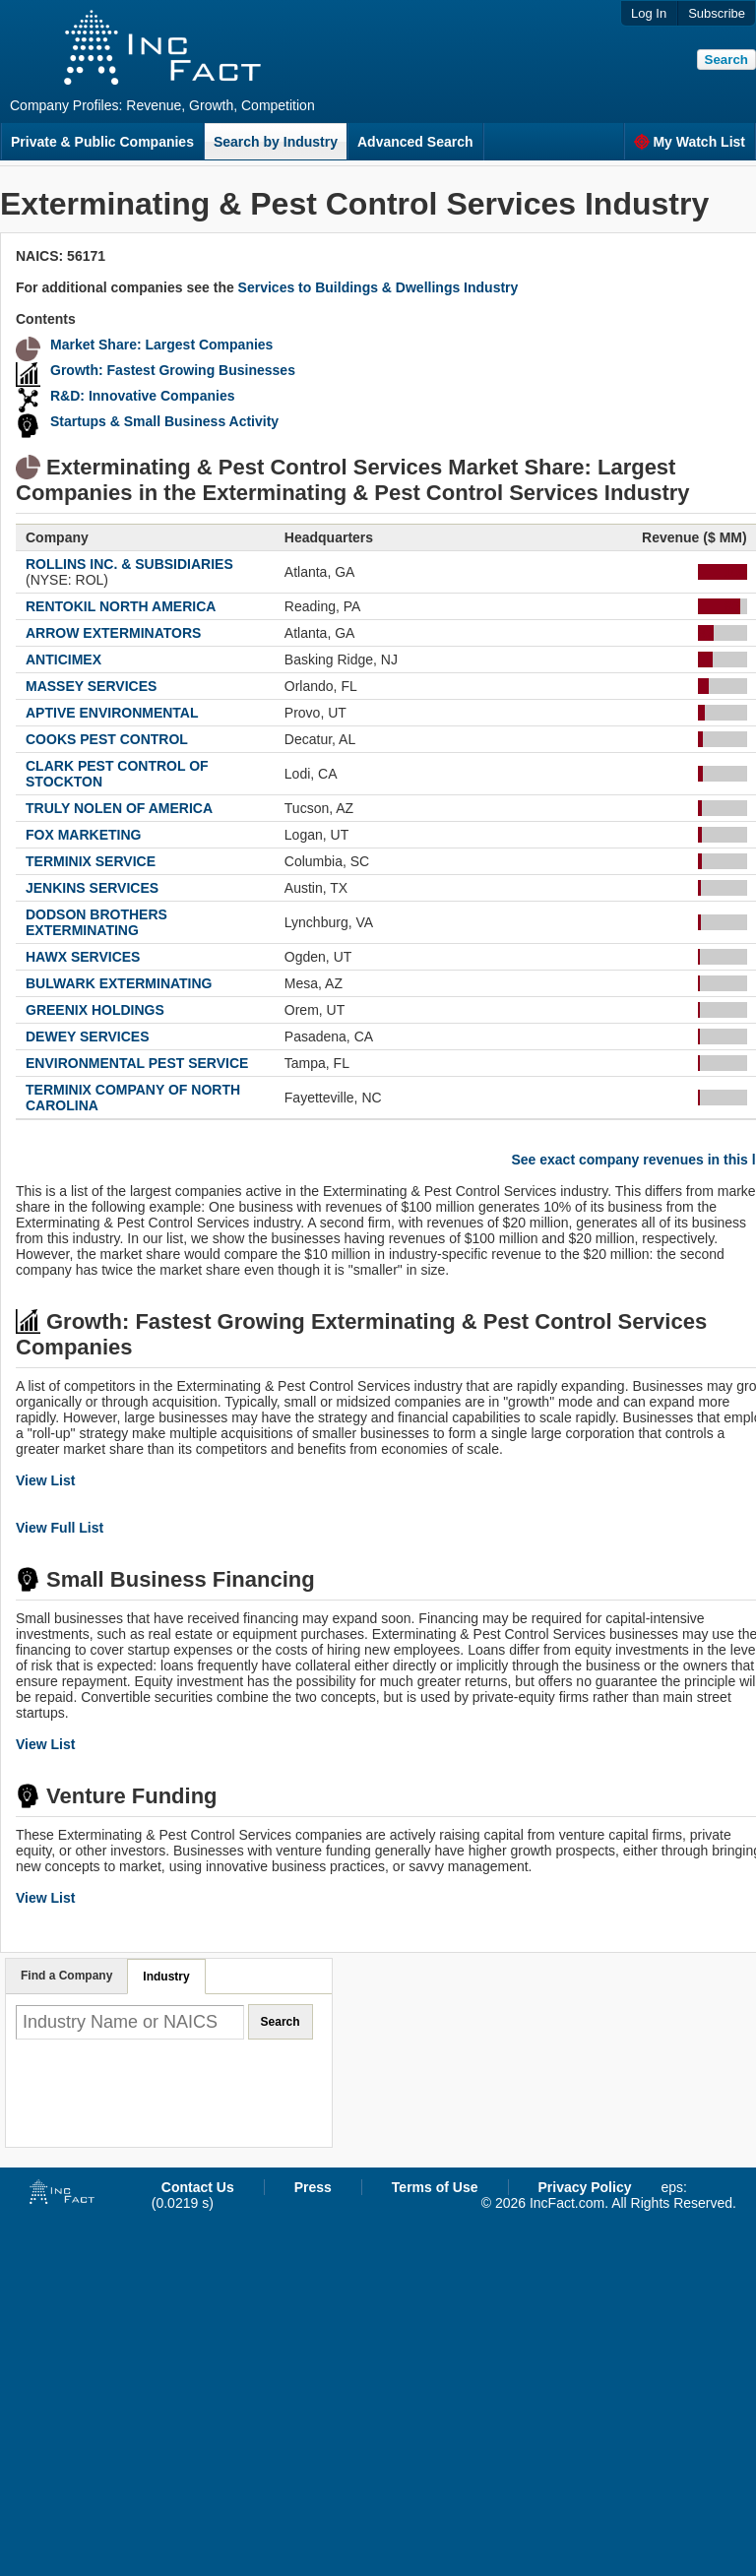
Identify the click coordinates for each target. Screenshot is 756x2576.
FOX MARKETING (83, 835)
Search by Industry (276, 142)
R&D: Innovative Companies (142, 396)
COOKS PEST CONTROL (107, 739)
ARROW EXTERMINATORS (113, 633)
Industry (166, 1976)
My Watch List (689, 142)
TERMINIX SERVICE (91, 861)
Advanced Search (415, 142)
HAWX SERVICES (83, 957)
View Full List (59, 1528)
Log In (648, 13)
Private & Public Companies (102, 142)
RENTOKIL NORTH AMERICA (121, 606)
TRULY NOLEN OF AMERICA (119, 808)
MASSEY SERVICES (91, 686)
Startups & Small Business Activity (164, 421)
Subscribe (716, 13)
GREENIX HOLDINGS (95, 1010)
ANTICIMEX (63, 659)
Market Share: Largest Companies (161, 344)
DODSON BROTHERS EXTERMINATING (96, 922)
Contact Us (197, 2187)
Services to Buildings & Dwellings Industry (378, 287)
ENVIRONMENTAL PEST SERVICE (137, 1063)
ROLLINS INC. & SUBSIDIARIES (129, 564)
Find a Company (66, 1975)
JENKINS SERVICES (92, 888)
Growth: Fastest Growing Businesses (172, 370)
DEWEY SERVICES (88, 1036)
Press (313, 2187)
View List (45, 1480)
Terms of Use (435, 2187)
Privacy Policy (585, 2187)
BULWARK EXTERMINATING (119, 983)
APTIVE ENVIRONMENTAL (112, 713)
